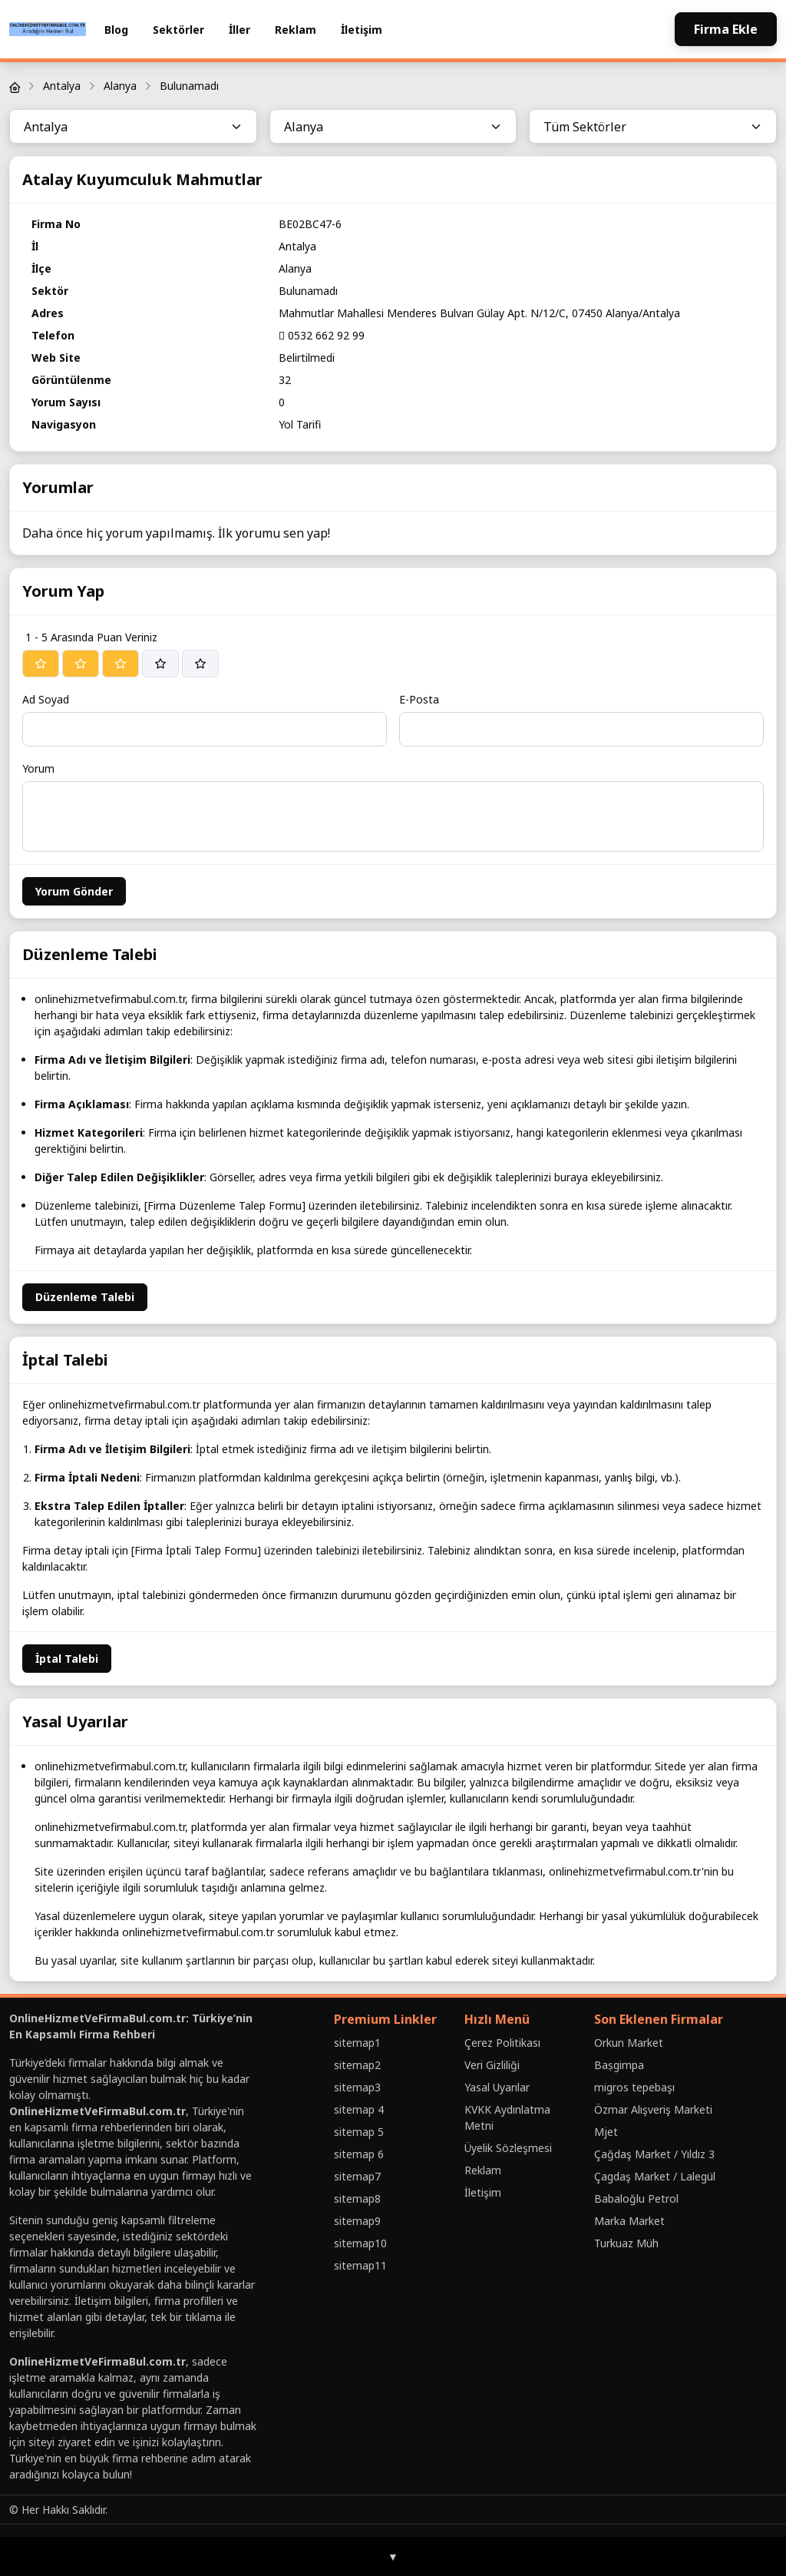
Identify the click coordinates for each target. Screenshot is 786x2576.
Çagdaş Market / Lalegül (654, 2176)
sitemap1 (357, 2042)
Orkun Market (628, 2042)
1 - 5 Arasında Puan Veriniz (91, 637)
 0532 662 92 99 (322, 335)
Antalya (62, 85)
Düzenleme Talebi (84, 1297)
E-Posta (419, 699)
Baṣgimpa (619, 2065)
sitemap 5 (359, 2131)
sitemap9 (357, 2220)
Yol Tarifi (300, 424)
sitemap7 (357, 2176)
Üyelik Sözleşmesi (508, 2148)
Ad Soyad (45, 699)
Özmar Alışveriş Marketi (653, 2109)
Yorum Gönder (74, 891)
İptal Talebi (66, 1658)
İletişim (361, 29)
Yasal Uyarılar (497, 2087)
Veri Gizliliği (492, 2065)
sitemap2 (357, 2065)
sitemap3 (357, 2087)
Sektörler (178, 29)
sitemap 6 (359, 2154)
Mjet (606, 2131)
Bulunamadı (189, 85)
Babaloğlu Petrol (636, 2198)
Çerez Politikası (502, 2042)
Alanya (120, 85)
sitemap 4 (359, 2109)
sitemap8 (357, 2198)
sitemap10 (360, 2243)
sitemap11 (360, 2265)
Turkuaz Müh (626, 2243)
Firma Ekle (726, 29)
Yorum (38, 768)
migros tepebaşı (634, 2087)
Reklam (295, 29)
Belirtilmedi (307, 357)
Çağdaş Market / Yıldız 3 (654, 2154)
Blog (116, 29)
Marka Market (629, 2220)
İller (239, 29)
